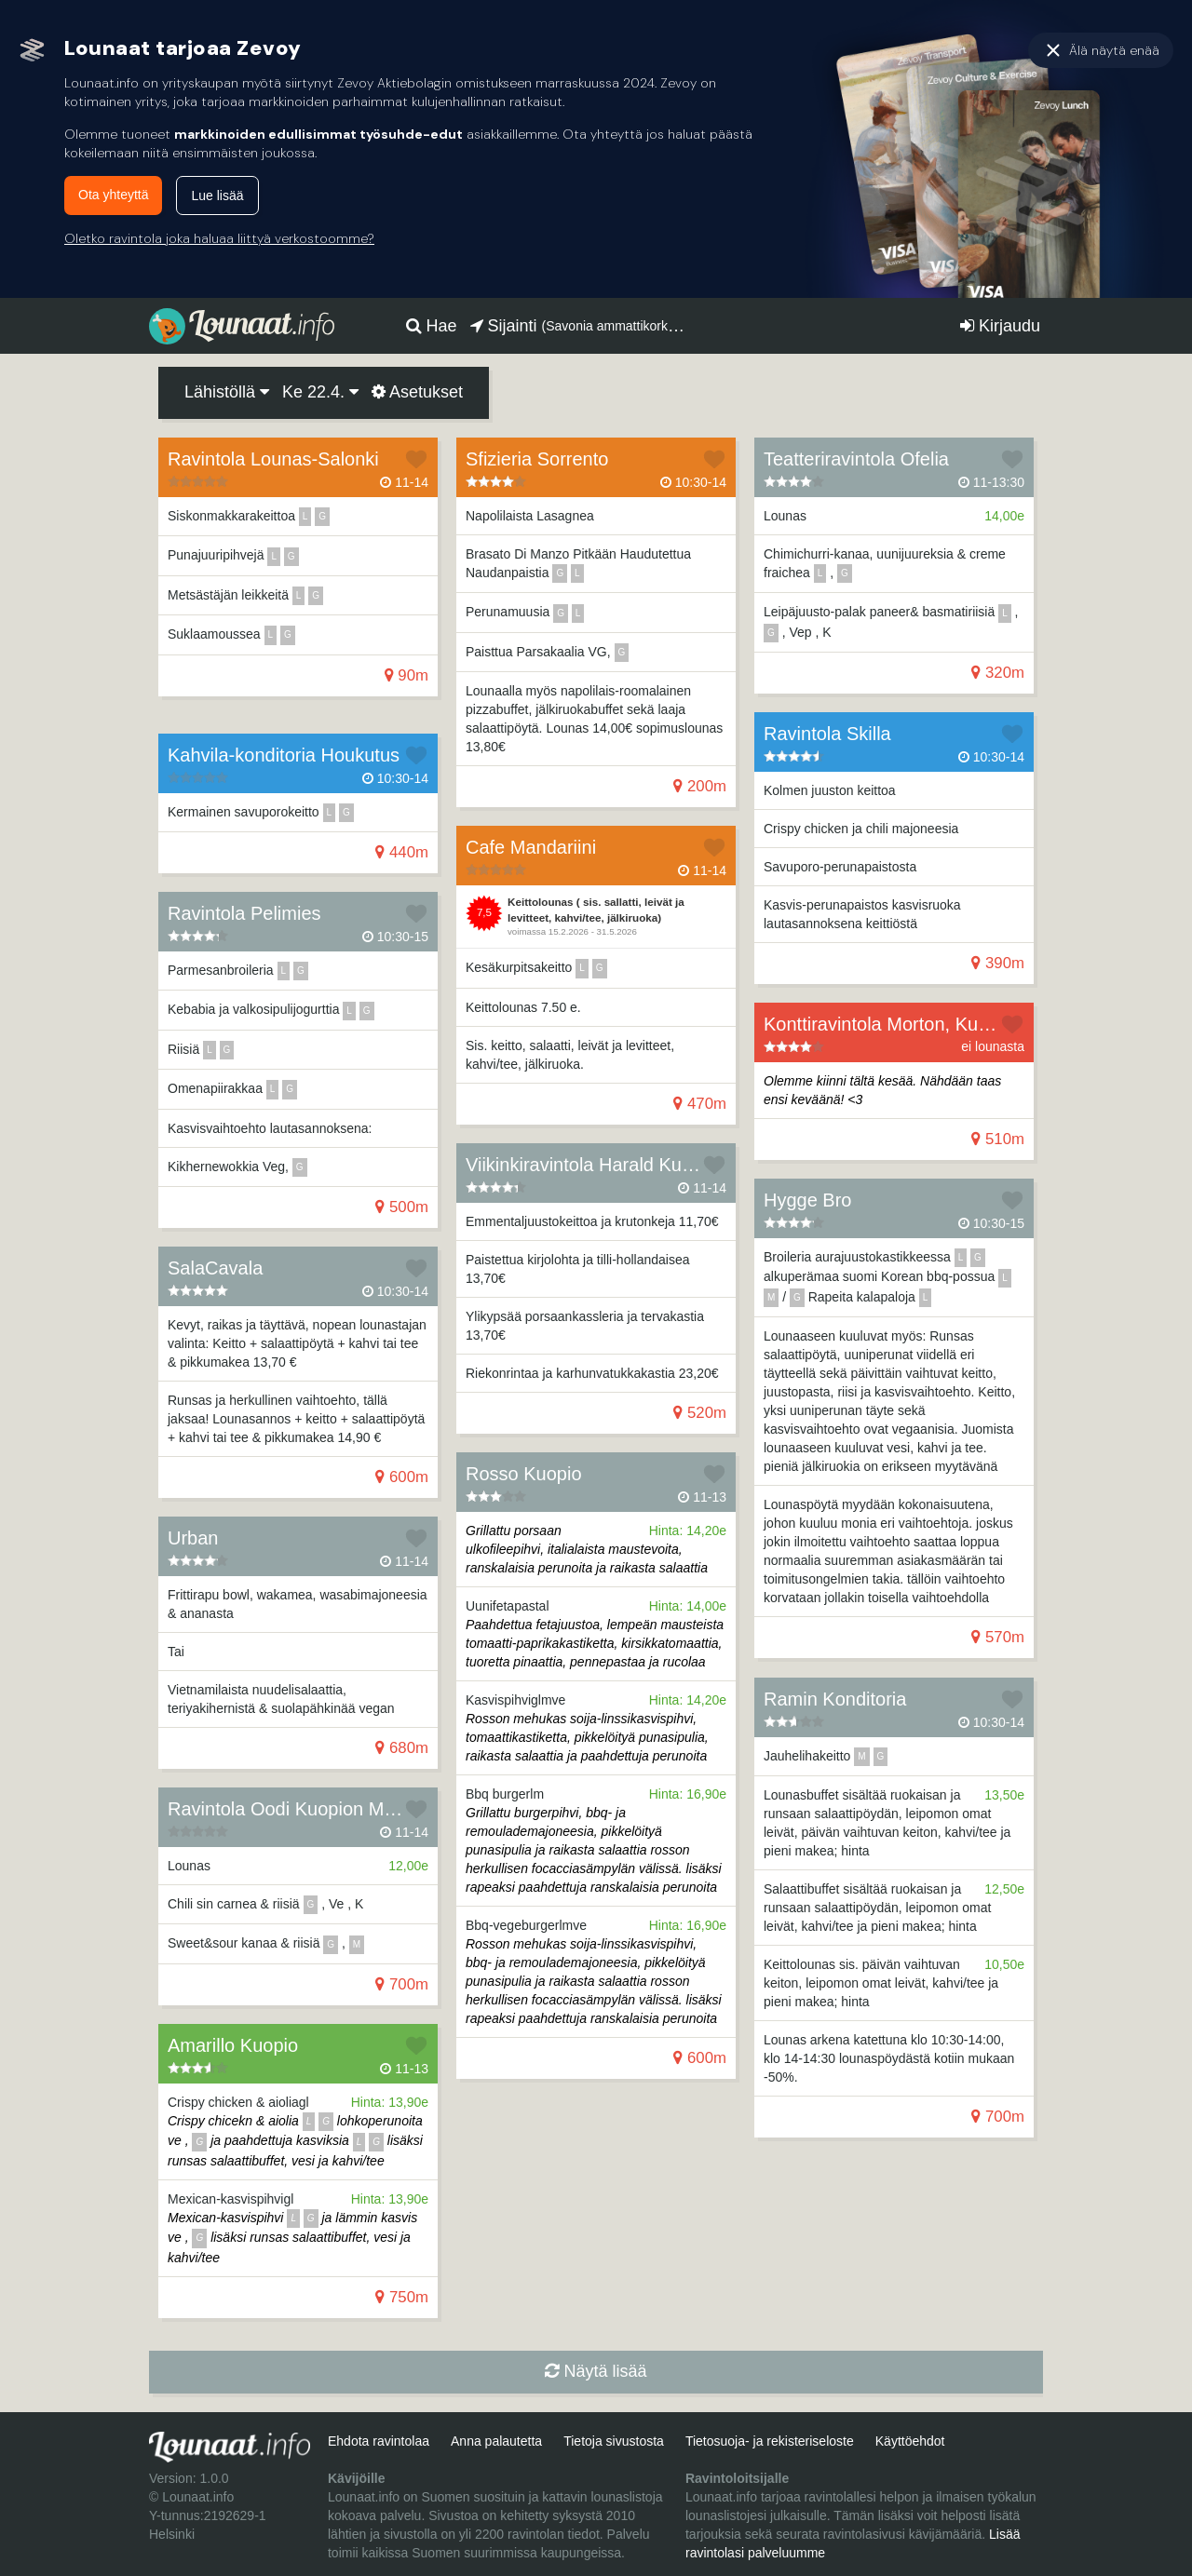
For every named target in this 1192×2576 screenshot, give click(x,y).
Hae (431, 326)
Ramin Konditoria (835, 1699)
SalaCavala (215, 1268)
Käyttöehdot (910, 2441)
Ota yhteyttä (113, 194)
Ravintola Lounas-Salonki (273, 459)
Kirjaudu (1000, 326)
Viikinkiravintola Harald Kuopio (591, 1164)
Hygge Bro (808, 1200)
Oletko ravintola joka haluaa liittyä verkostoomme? (219, 238)
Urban (193, 1538)
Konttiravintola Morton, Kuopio (888, 1024)
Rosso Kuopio (524, 1473)
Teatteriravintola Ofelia (856, 459)
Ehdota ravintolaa (378, 2441)
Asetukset (417, 392)
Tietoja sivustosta (613, 2441)
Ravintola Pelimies (244, 913)
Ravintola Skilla (827, 733)
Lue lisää (217, 195)
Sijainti (580, 326)
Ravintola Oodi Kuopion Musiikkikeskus (330, 1809)
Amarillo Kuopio (233, 2045)
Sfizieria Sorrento (537, 459)
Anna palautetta (496, 2441)
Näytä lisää (595, 2371)
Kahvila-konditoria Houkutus (284, 755)
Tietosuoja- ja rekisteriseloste (769, 2441)
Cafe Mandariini (531, 847)
